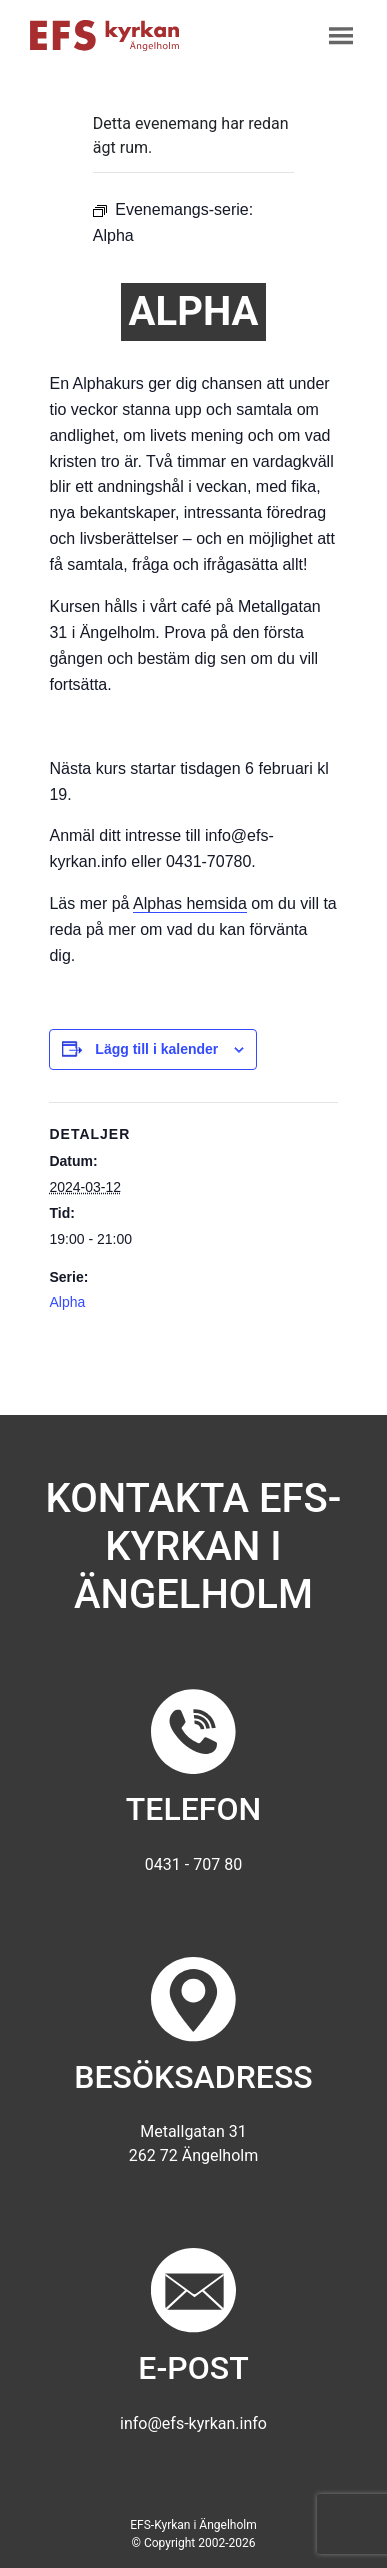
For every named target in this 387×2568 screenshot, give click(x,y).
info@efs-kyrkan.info (193, 2423)
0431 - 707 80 (193, 1864)
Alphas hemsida (190, 903)
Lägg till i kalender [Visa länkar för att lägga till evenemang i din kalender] (156, 1049)
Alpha (67, 1302)
